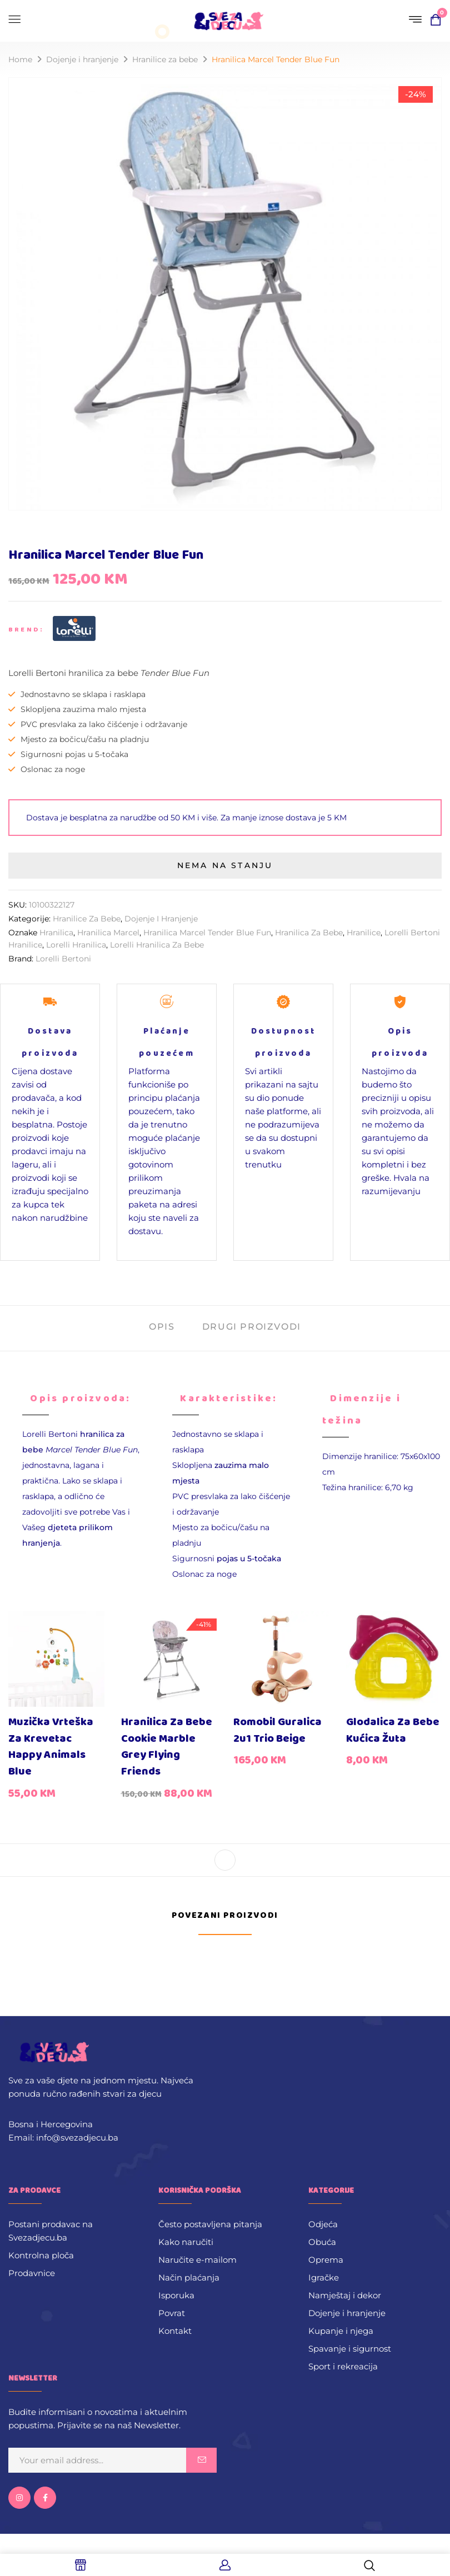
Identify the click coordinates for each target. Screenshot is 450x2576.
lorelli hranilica (76, 945)
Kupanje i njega (340, 2331)
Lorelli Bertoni (63, 959)
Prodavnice (31, 2273)
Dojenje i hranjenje (82, 59)
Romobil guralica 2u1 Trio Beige (277, 1730)
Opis (161, 1326)
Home (20, 59)
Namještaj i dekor (344, 2295)
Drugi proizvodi (251, 1326)
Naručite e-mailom (197, 2259)
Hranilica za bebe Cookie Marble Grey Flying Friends (166, 1746)
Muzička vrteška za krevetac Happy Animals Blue (50, 1746)
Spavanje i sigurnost (349, 2348)
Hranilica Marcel (108, 933)
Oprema (325, 2259)
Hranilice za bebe (165, 59)
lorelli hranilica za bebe (157, 945)
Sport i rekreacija (343, 2366)
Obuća (322, 2242)
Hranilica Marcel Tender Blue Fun (207, 933)
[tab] (161, 1328)
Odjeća (323, 2224)
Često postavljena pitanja (210, 2224)
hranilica (56, 933)
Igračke (323, 2277)
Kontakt (175, 2331)
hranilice (364, 933)
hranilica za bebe (309, 933)
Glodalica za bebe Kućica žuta (392, 1730)
